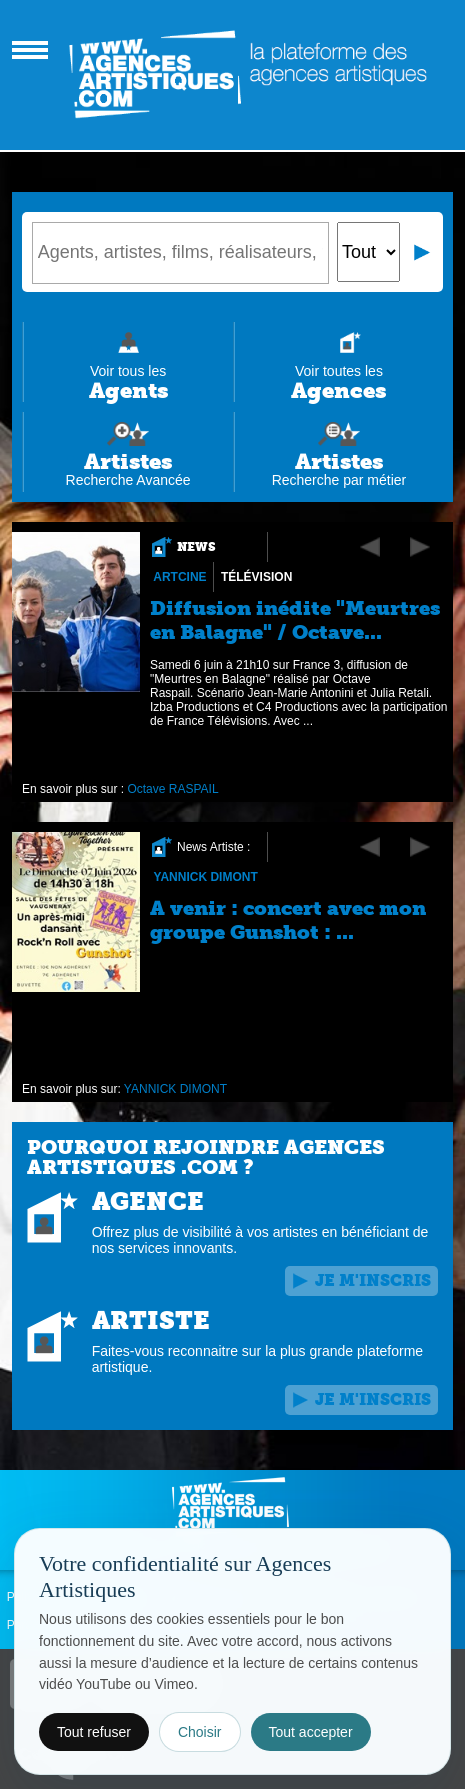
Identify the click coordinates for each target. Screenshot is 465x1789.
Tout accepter (311, 1732)
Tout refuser (94, 1732)
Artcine (179, 577)
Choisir (200, 1732)
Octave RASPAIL (172, 789)
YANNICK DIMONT (205, 877)
